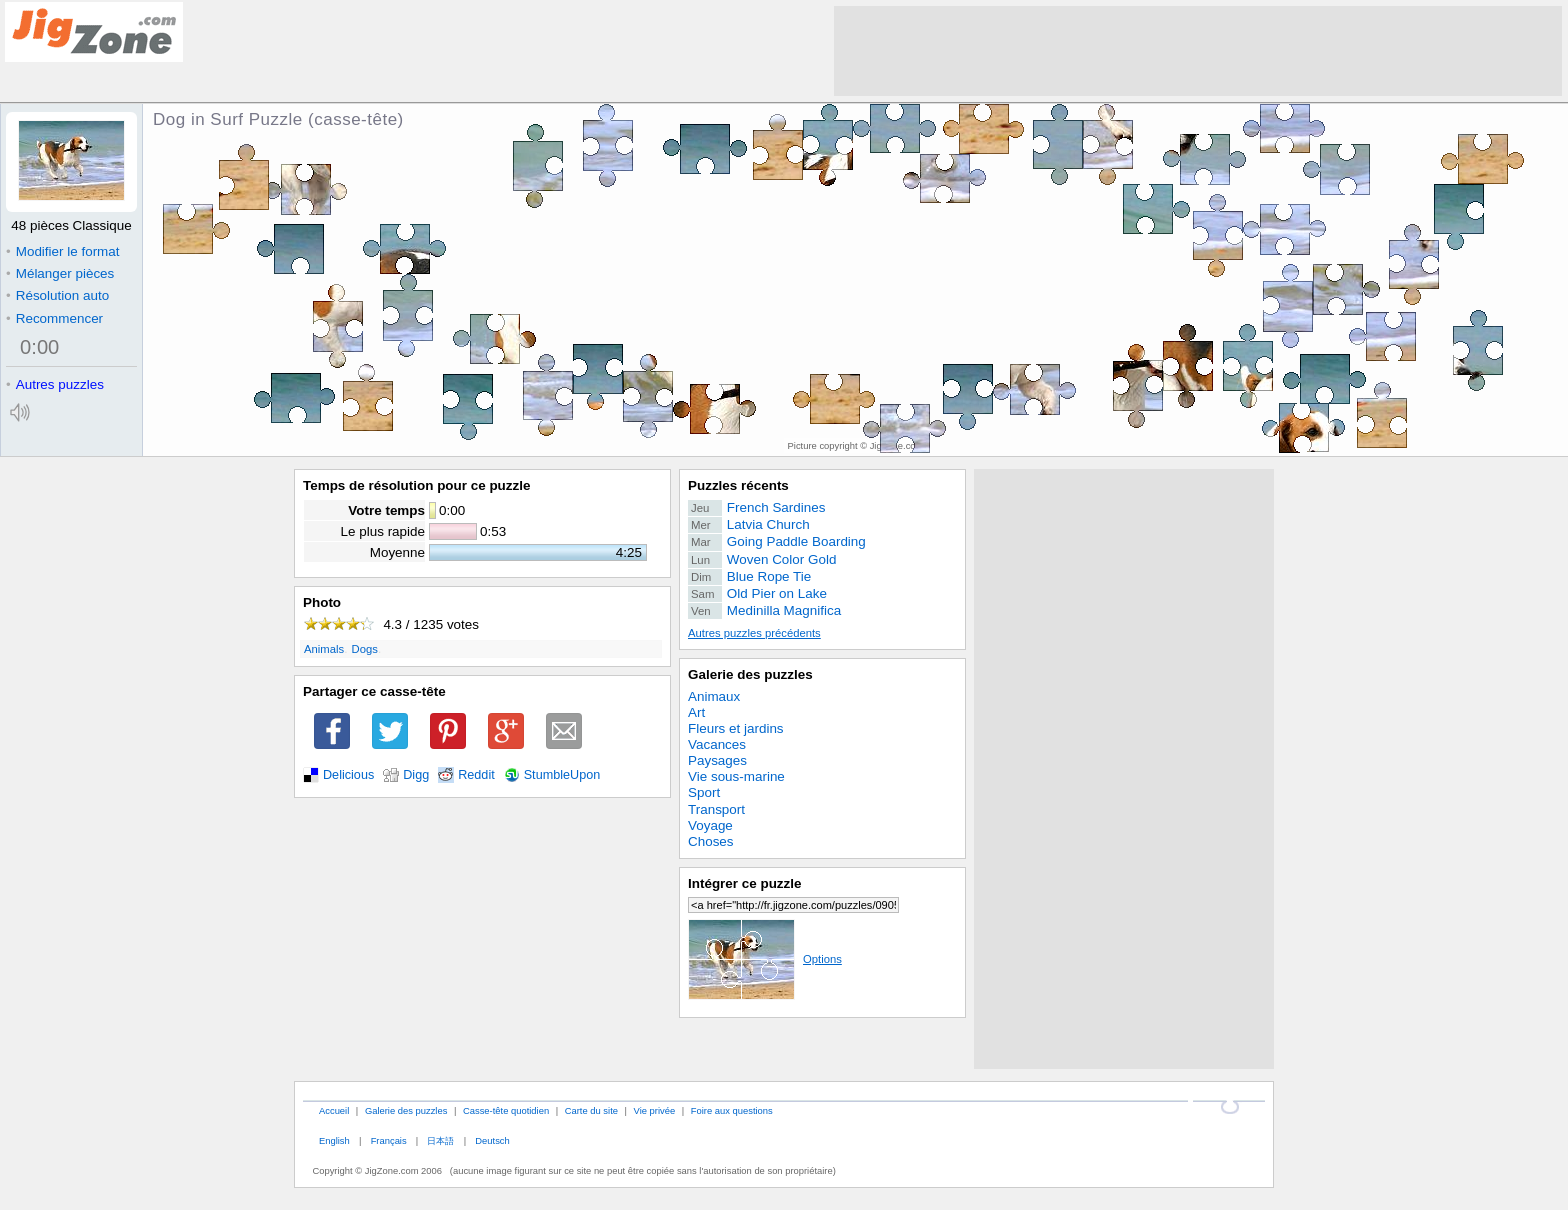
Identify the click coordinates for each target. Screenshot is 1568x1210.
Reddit (476, 775)
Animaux (714, 696)
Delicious (348, 775)
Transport (716, 809)
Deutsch (492, 1140)
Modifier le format (63, 251)
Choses (711, 841)
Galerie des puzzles (750, 674)
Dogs (365, 649)
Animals (324, 649)
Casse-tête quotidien (506, 1110)
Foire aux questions (732, 1110)
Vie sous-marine (736, 776)
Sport (704, 792)
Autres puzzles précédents (754, 633)
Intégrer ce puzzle (745, 883)
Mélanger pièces (60, 273)
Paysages (717, 760)
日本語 (440, 1140)
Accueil (334, 1110)
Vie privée (655, 1110)
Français (389, 1140)
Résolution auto (57, 295)
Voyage (710, 825)
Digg (416, 775)
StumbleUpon (562, 775)
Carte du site (591, 1110)
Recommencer (54, 318)
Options (765, 959)
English (334, 1140)
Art (696, 712)
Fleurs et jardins (736, 728)
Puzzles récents (738, 485)
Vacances (717, 744)
